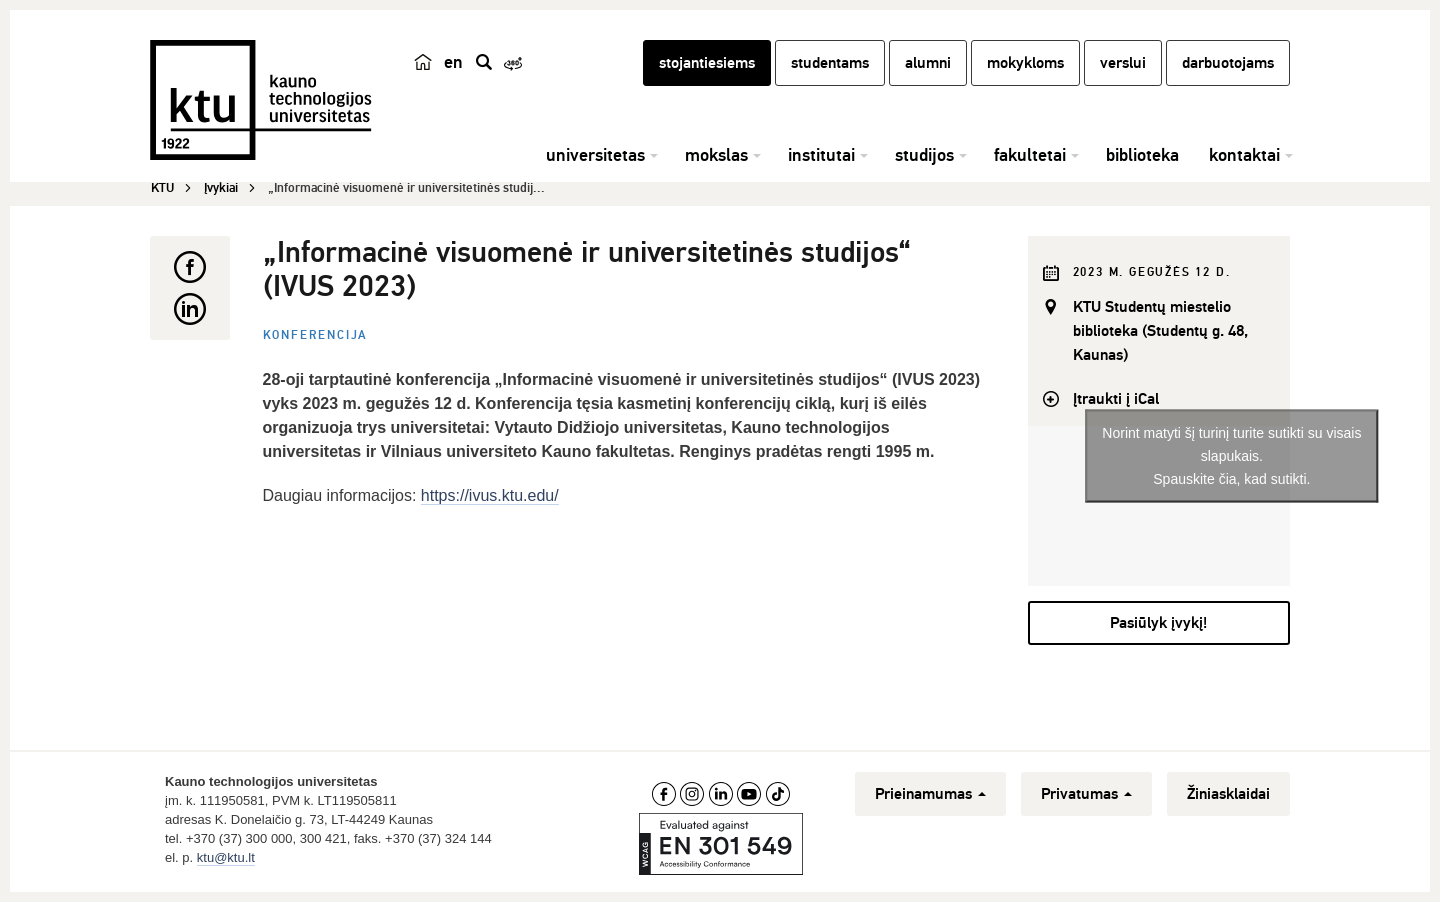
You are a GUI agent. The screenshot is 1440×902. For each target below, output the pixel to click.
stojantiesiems (707, 63)
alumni (928, 63)
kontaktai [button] (1244, 155)
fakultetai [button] (1030, 155)
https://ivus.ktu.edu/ (490, 495)
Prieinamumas (930, 794)
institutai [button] (821, 155)
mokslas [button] (716, 155)
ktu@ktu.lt (226, 857)
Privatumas (1086, 794)
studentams (830, 63)
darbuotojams (1228, 63)
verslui (1123, 63)
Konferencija (316, 335)
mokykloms (1025, 63)
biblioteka (1142, 155)
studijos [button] (924, 155)
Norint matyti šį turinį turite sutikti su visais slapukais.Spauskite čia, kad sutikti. (1231, 455)
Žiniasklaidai (1228, 794)
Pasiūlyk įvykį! (1158, 623)
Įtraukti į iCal (1116, 399)
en (453, 62)
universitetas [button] (595, 155)
